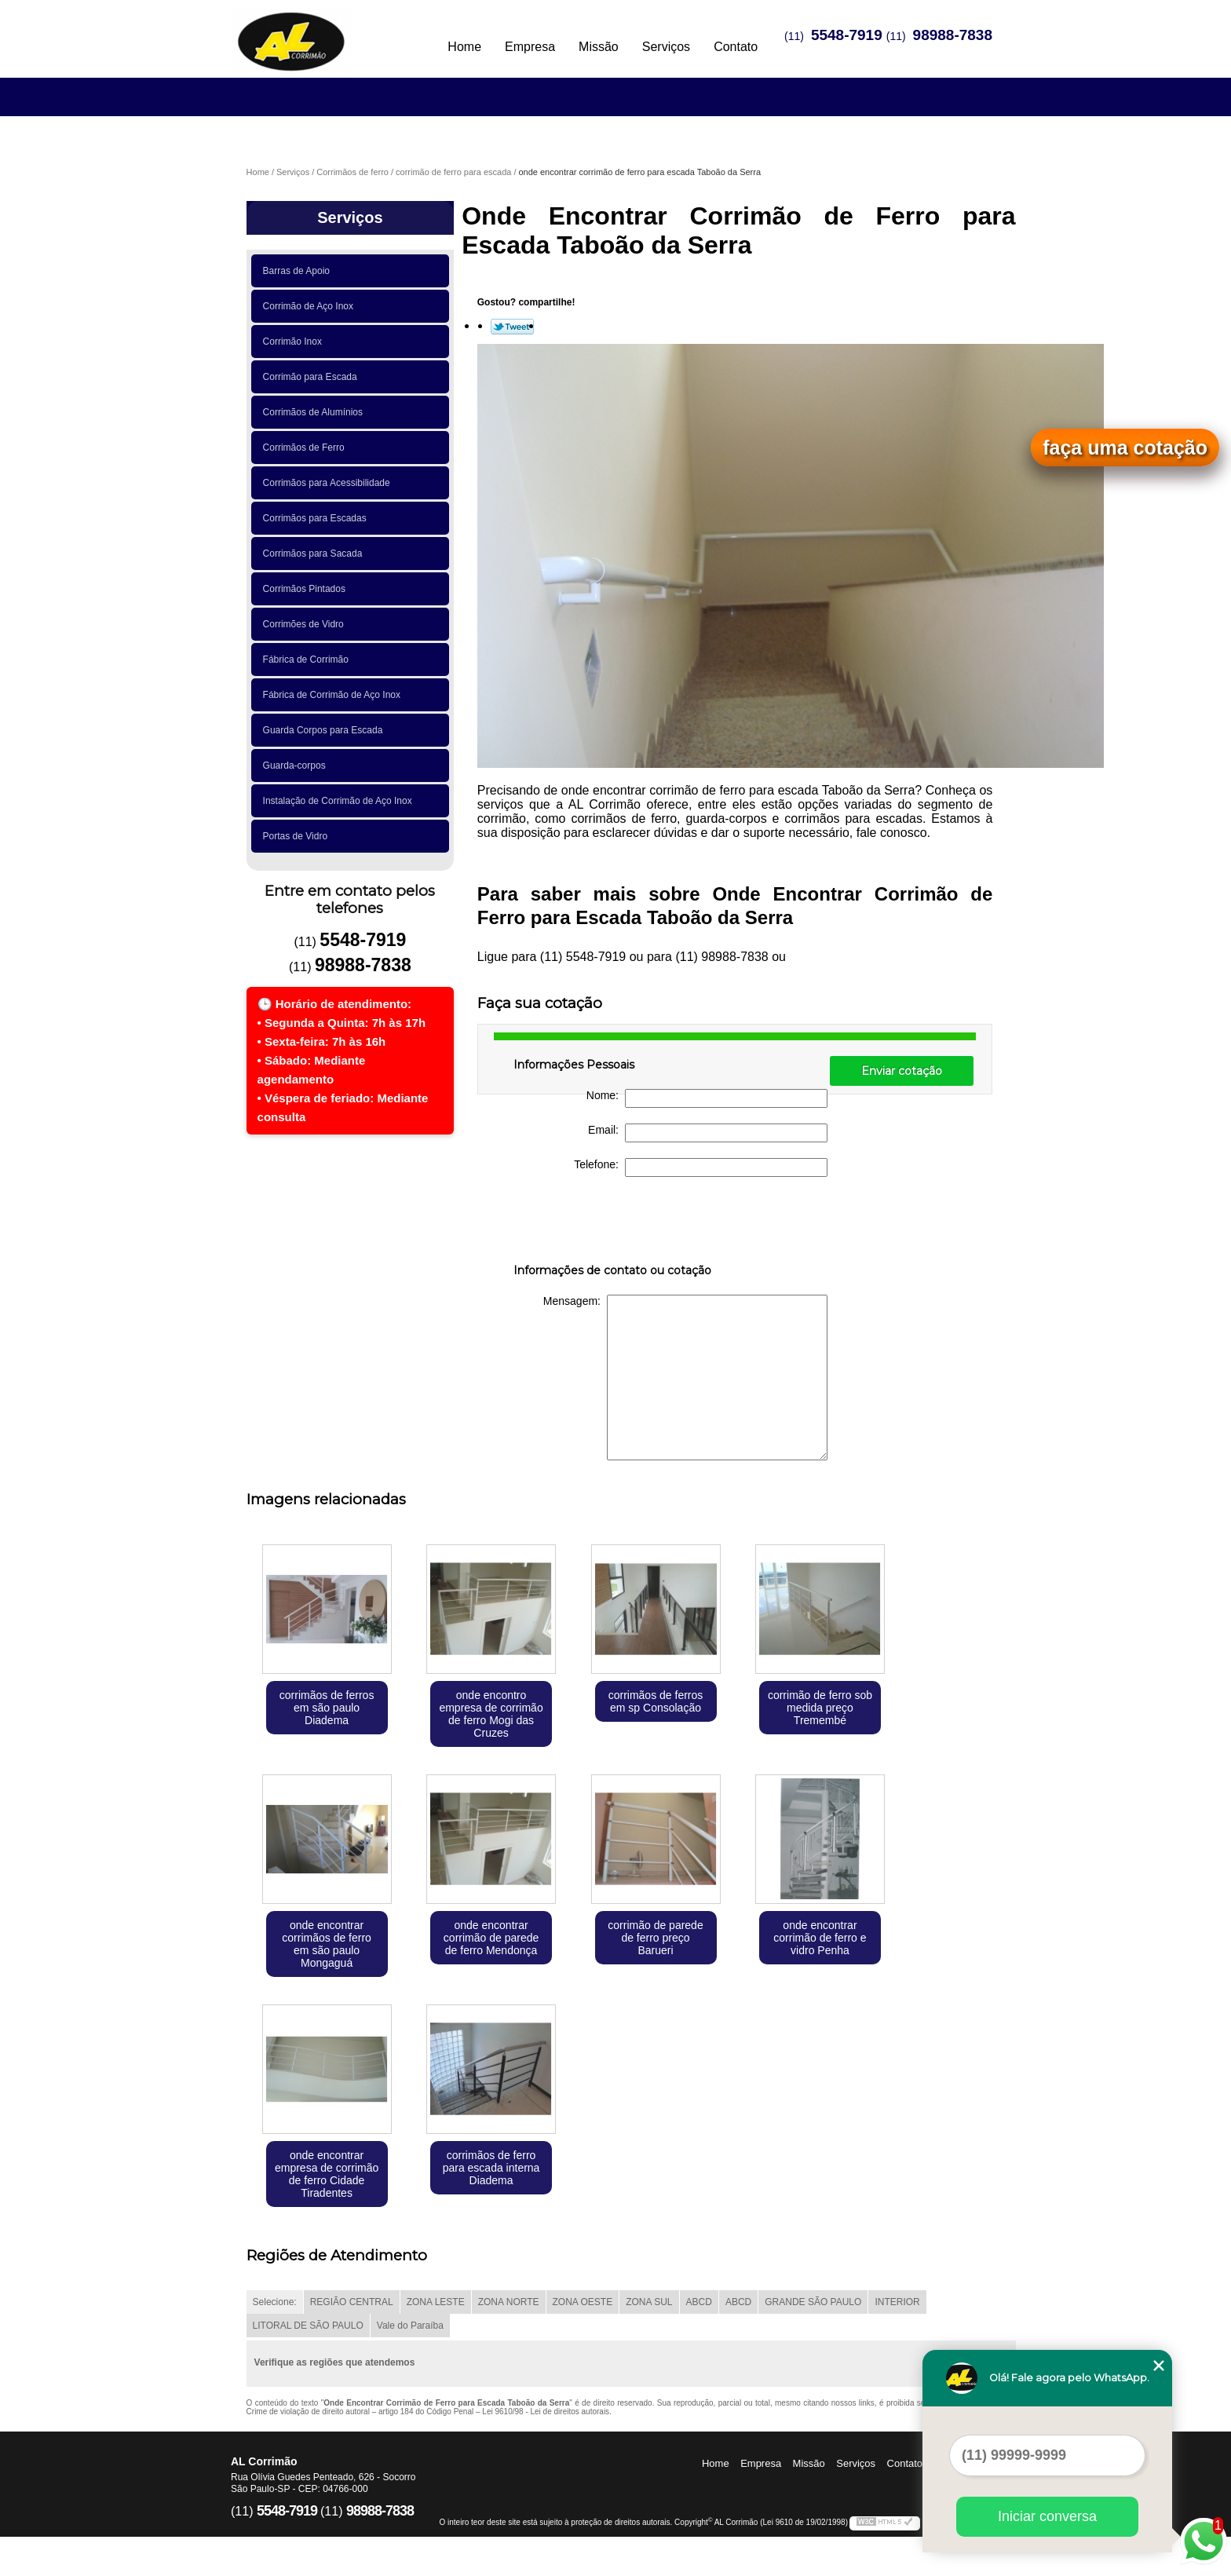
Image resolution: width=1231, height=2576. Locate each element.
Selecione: (275, 2301)
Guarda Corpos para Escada (325, 730)
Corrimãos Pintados (307, 588)
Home (464, 46)
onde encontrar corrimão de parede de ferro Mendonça (491, 1938)
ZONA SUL (649, 2301)
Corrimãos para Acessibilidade (329, 482)
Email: (707, 1133)
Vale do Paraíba (410, 2325)
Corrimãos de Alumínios (315, 412)
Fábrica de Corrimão (308, 659)
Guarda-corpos (297, 765)
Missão (599, 46)
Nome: (706, 1098)
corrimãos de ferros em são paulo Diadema (326, 1707)
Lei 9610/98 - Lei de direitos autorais (545, 2411)
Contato (736, 46)
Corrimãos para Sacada (315, 553)
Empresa (530, 46)
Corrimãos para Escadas (317, 518)
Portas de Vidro (298, 836)
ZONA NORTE (508, 2301)
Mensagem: (685, 1377)
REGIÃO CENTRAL (351, 2301)
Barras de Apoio (299, 270)
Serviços (666, 46)
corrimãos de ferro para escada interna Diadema (491, 2168)
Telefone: (700, 1167)
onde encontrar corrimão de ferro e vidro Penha (819, 1938)
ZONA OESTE (583, 2301)
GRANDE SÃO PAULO (813, 2301)
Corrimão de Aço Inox (311, 306)
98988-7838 (952, 35)
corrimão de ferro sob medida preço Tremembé (820, 1707)
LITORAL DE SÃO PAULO (308, 2325)
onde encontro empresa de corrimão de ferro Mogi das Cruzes (490, 1714)
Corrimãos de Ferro (306, 447)
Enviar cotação (901, 1071)
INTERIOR (897, 2301)
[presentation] (613, 1223)
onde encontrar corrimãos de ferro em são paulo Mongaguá (326, 1944)
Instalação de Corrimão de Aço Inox (340, 800)
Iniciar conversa (1047, 2516)
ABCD (699, 2301)
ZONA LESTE (436, 2301)
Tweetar (512, 326)
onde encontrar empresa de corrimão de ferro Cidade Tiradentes (326, 2174)
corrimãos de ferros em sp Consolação (655, 1701)
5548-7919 (846, 35)
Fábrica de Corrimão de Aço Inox (334, 694)
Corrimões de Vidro (306, 624)
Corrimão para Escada (313, 376)
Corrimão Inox (295, 341)
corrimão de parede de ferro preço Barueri (655, 1938)
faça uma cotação (1125, 448)
